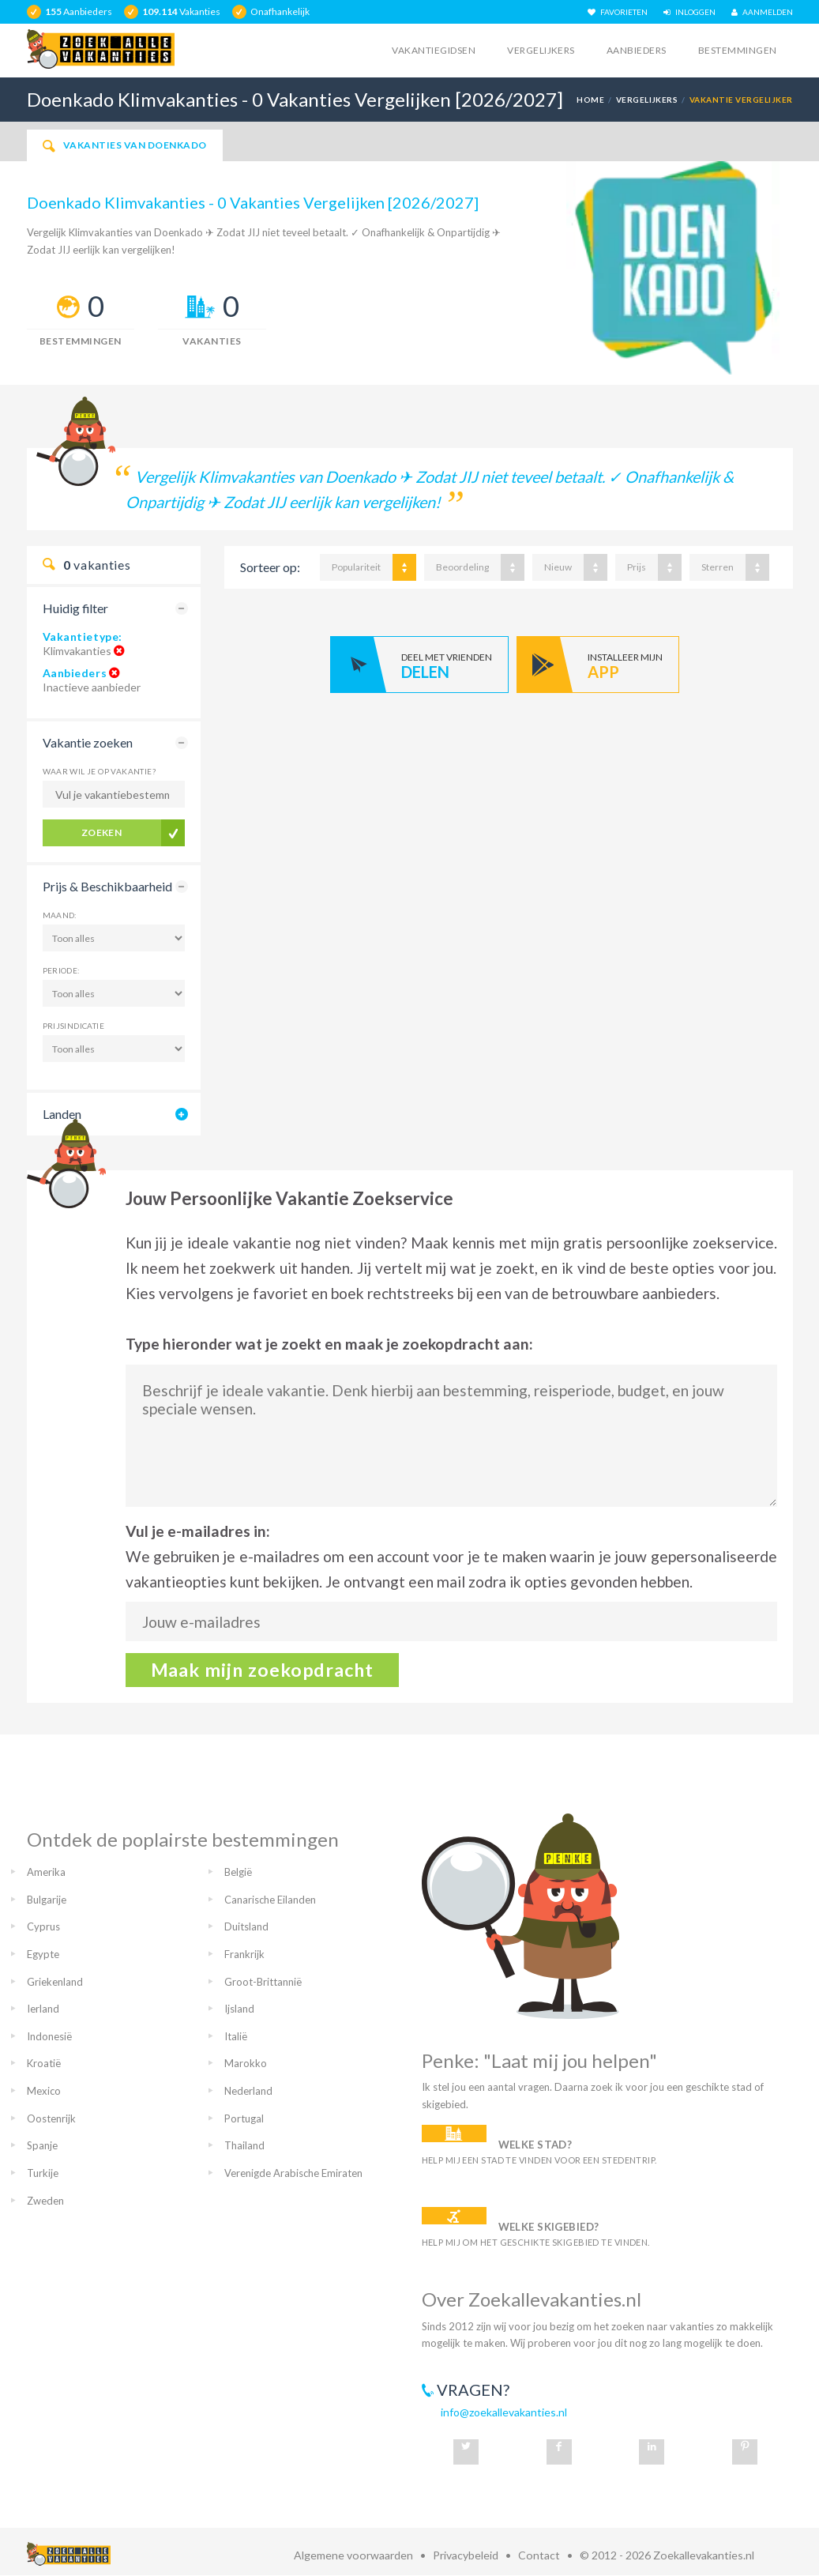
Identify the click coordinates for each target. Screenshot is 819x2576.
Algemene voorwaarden (353, 2555)
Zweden (45, 2200)
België (238, 1872)
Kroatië (44, 2063)
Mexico (44, 2091)
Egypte (43, 1954)
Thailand (244, 2145)
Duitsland (246, 1926)
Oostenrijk (51, 2118)
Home (590, 99)
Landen (62, 1113)
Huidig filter (75, 608)
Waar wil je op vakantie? (99, 771)
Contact (539, 2555)
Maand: (60, 915)
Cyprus (43, 1926)
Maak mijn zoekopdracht (262, 1670)
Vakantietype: (82, 636)
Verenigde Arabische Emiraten (293, 2173)
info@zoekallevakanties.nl (504, 2412)
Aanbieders (637, 50)
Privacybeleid (465, 2555)
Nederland (248, 2091)
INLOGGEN (689, 12)
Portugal (244, 2118)
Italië (235, 2036)
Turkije (42, 2173)
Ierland (43, 2008)
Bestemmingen (737, 50)
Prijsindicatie (74, 1025)
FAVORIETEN (618, 12)
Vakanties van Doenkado (125, 145)
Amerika (46, 1872)
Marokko (245, 2063)
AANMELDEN (762, 12)
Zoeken (101, 832)
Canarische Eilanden (270, 1899)
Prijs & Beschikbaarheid (107, 886)
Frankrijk (244, 1954)
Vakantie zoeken (88, 742)
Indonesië (49, 2036)
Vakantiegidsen (433, 50)
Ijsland (239, 2008)
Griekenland (55, 1981)
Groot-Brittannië (263, 1981)
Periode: (62, 970)
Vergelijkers (541, 50)
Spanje (42, 2145)
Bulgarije (46, 1899)
